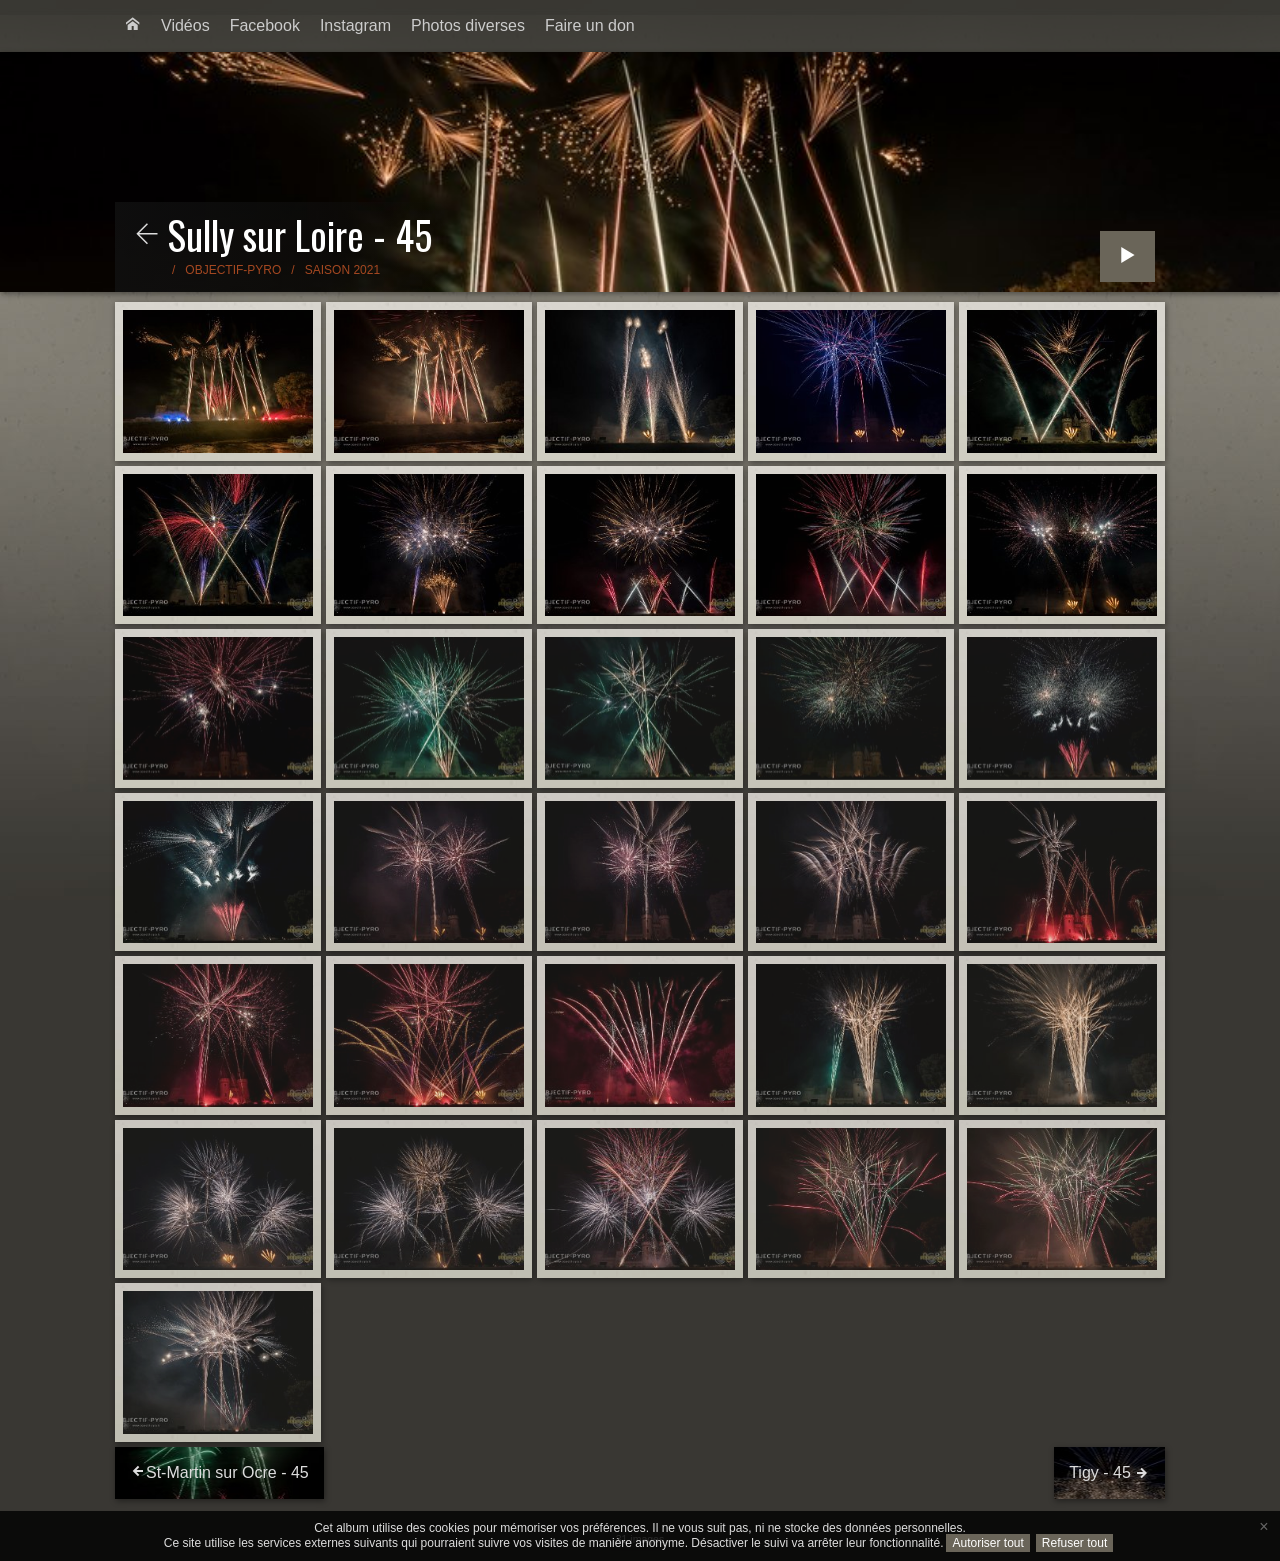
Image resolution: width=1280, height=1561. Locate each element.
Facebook (265, 25)
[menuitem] (133, 26)
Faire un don (590, 25)
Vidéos (185, 25)
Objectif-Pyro (233, 270)
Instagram (355, 25)
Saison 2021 (342, 270)
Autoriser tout (987, 1543)
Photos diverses (468, 25)
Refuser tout (1074, 1543)
